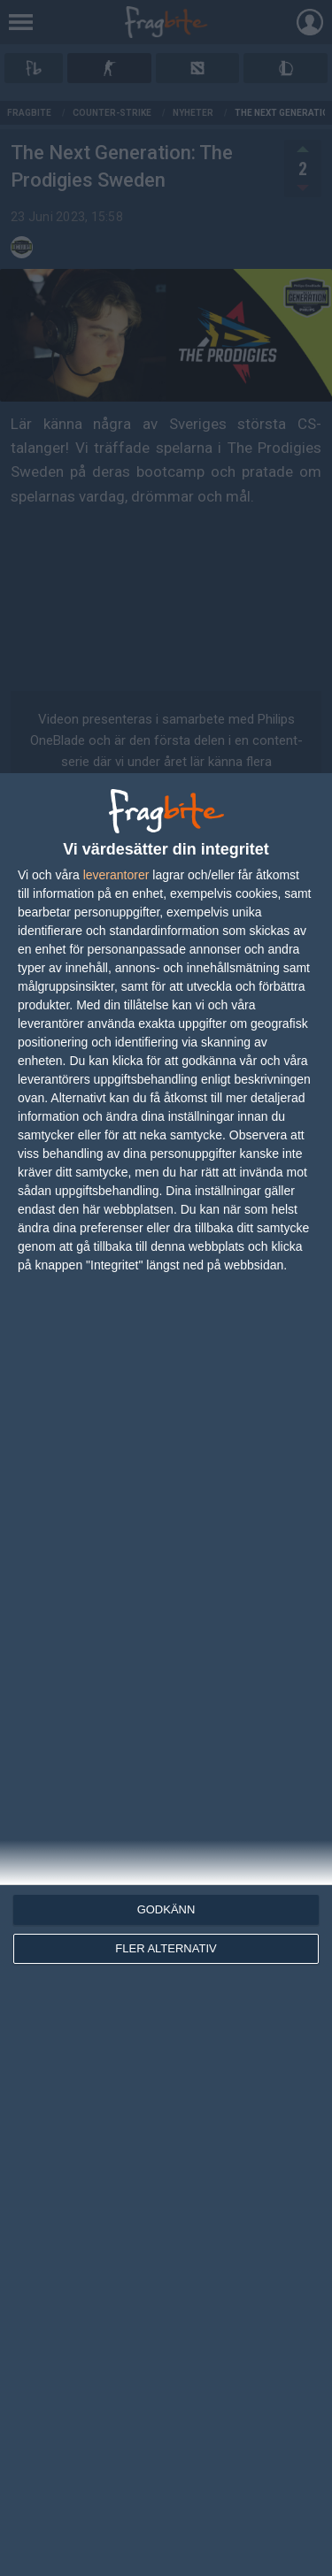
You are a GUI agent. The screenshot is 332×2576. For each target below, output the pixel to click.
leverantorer (116, 875)
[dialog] (166, 1674)
